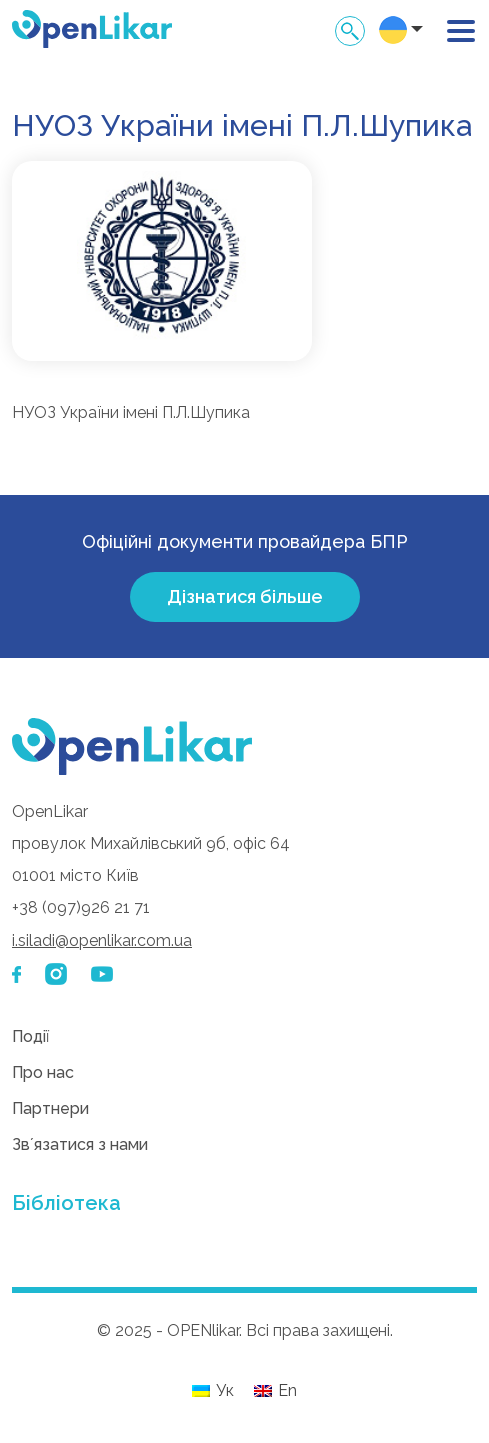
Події (30, 1036)
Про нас (43, 1072)
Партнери (50, 1108)
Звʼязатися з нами (80, 1144)
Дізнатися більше (245, 596)
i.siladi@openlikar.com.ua (102, 940)
